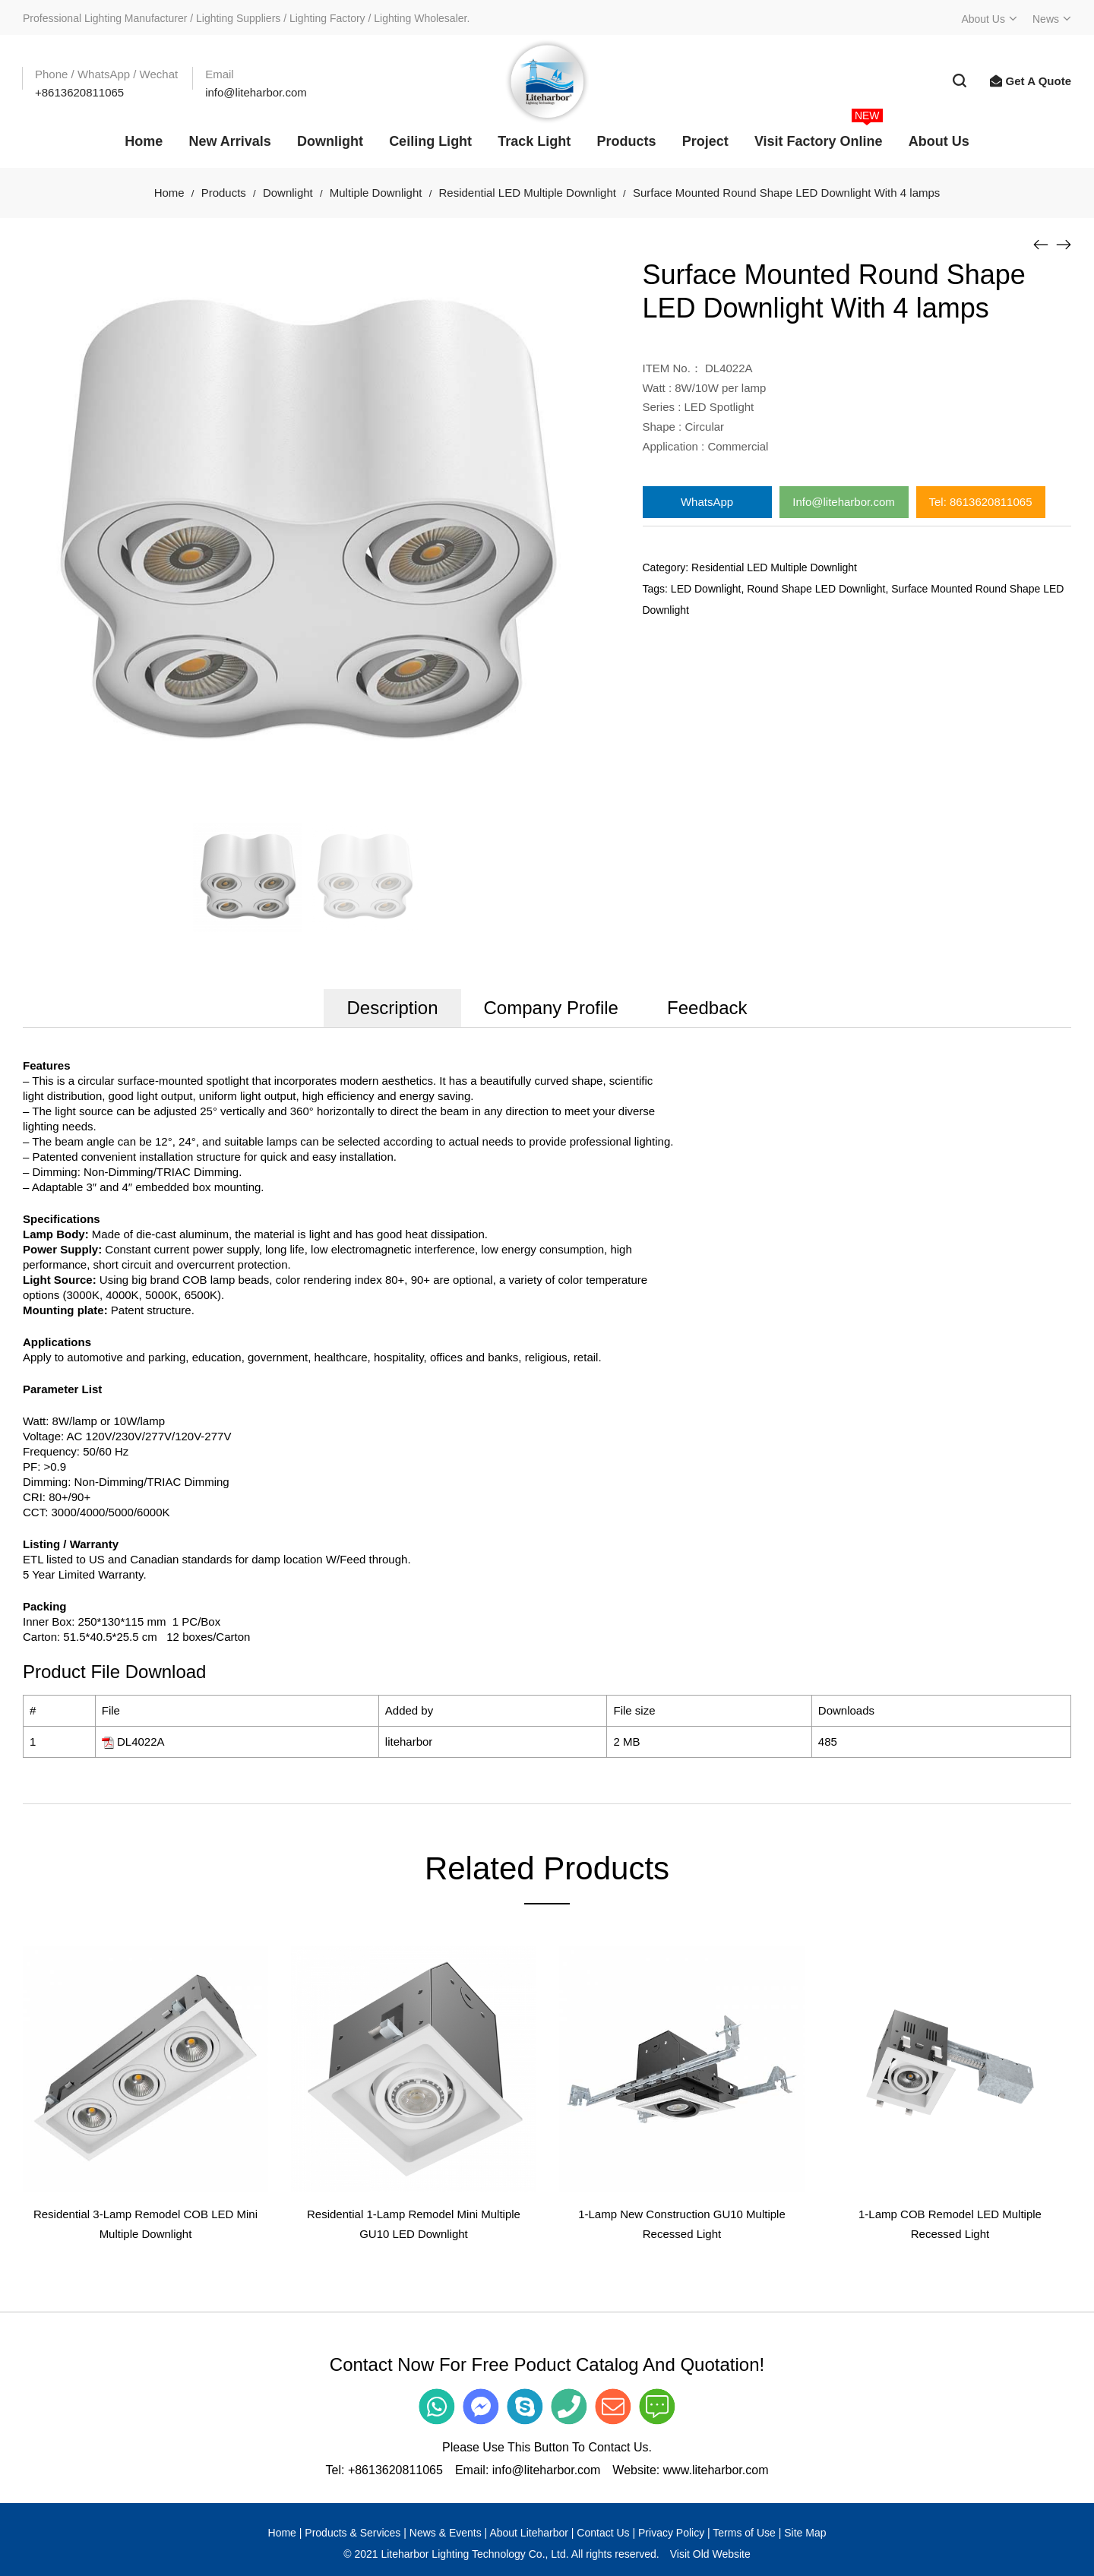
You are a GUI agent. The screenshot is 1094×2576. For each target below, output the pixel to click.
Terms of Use (744, 2533)
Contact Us (603, 2533)
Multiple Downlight (376, 192)
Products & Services (352, 2533)
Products (223, 192)
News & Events (445, 2533)
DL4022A (141, 1741)
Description (392, 1007)
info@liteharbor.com (546, 2470)
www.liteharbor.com (716, 2470)
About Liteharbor (528, 2533)
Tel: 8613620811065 (980, 501)
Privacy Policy (671, 2533)
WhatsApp (707, 501)
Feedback (707, 1007)
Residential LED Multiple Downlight (526, 192)
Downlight (288, 192)
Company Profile (551, 1007)
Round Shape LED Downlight (816, 589)
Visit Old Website (710, 2554)
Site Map (805, 2533)
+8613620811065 (395, 2470)
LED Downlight (706, 589)
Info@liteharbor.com (843, 501)
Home (169, 192)
